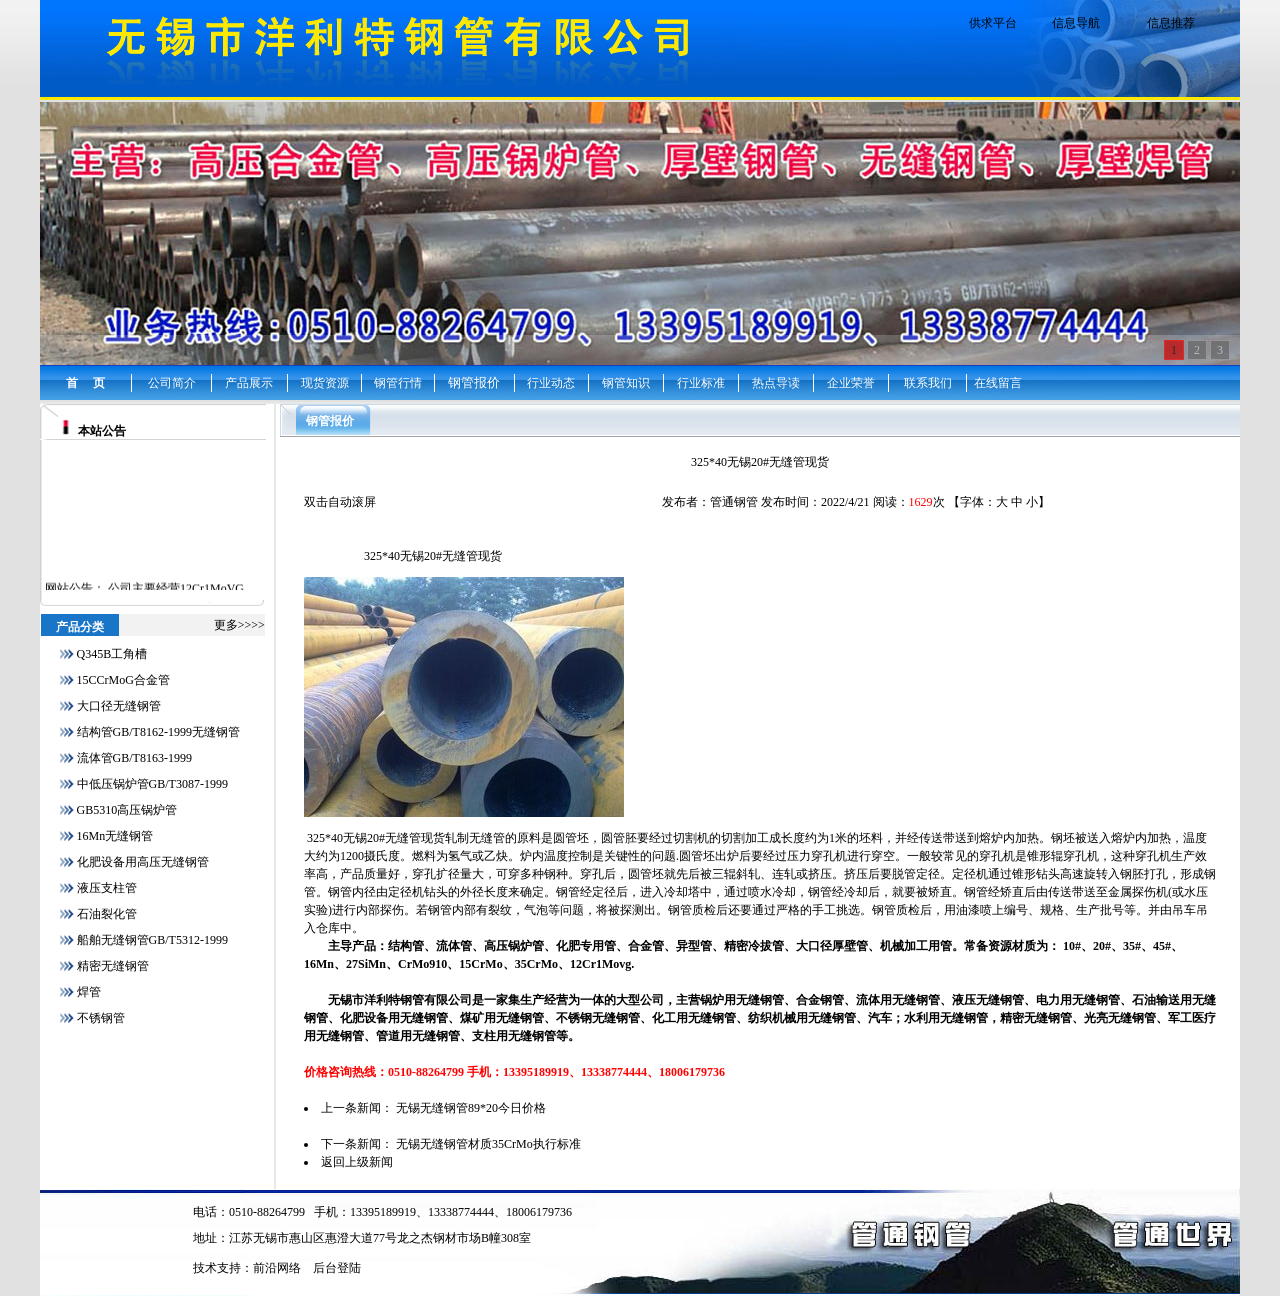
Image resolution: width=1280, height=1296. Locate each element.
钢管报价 (474, 382)
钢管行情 (398, 383)
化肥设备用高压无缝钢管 (143, 862)
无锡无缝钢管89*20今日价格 (471, 1108)
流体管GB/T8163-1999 (134, 758)
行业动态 (551, 383)
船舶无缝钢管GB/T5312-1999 (152, 940)
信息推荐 (1171, 23)
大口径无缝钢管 (119, 706)
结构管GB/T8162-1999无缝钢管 (158, 732)
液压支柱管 (107, 888)
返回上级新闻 (357, 1162)
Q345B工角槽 (112, 654)
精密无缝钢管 (113, 966)
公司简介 (172, 383)
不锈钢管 (101, 1018)
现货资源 (325, 383)
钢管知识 (626, 383)
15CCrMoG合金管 (123, 680)
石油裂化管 (107, 914)
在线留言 (998, 383)
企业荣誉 (851, 383)
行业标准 (701, 383)
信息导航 (1076, 23)
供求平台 (993, 23)
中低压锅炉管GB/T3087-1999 (152, 784)
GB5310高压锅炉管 (127, 810)
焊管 (89, 992)
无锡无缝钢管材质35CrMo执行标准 (488, 1144)
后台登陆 (337, 1268)
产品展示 (249, 383)
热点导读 (776, 383)
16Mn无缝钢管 (115, 836)
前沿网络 (277, 1268)
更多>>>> (239, 625)
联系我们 (928, 383)
